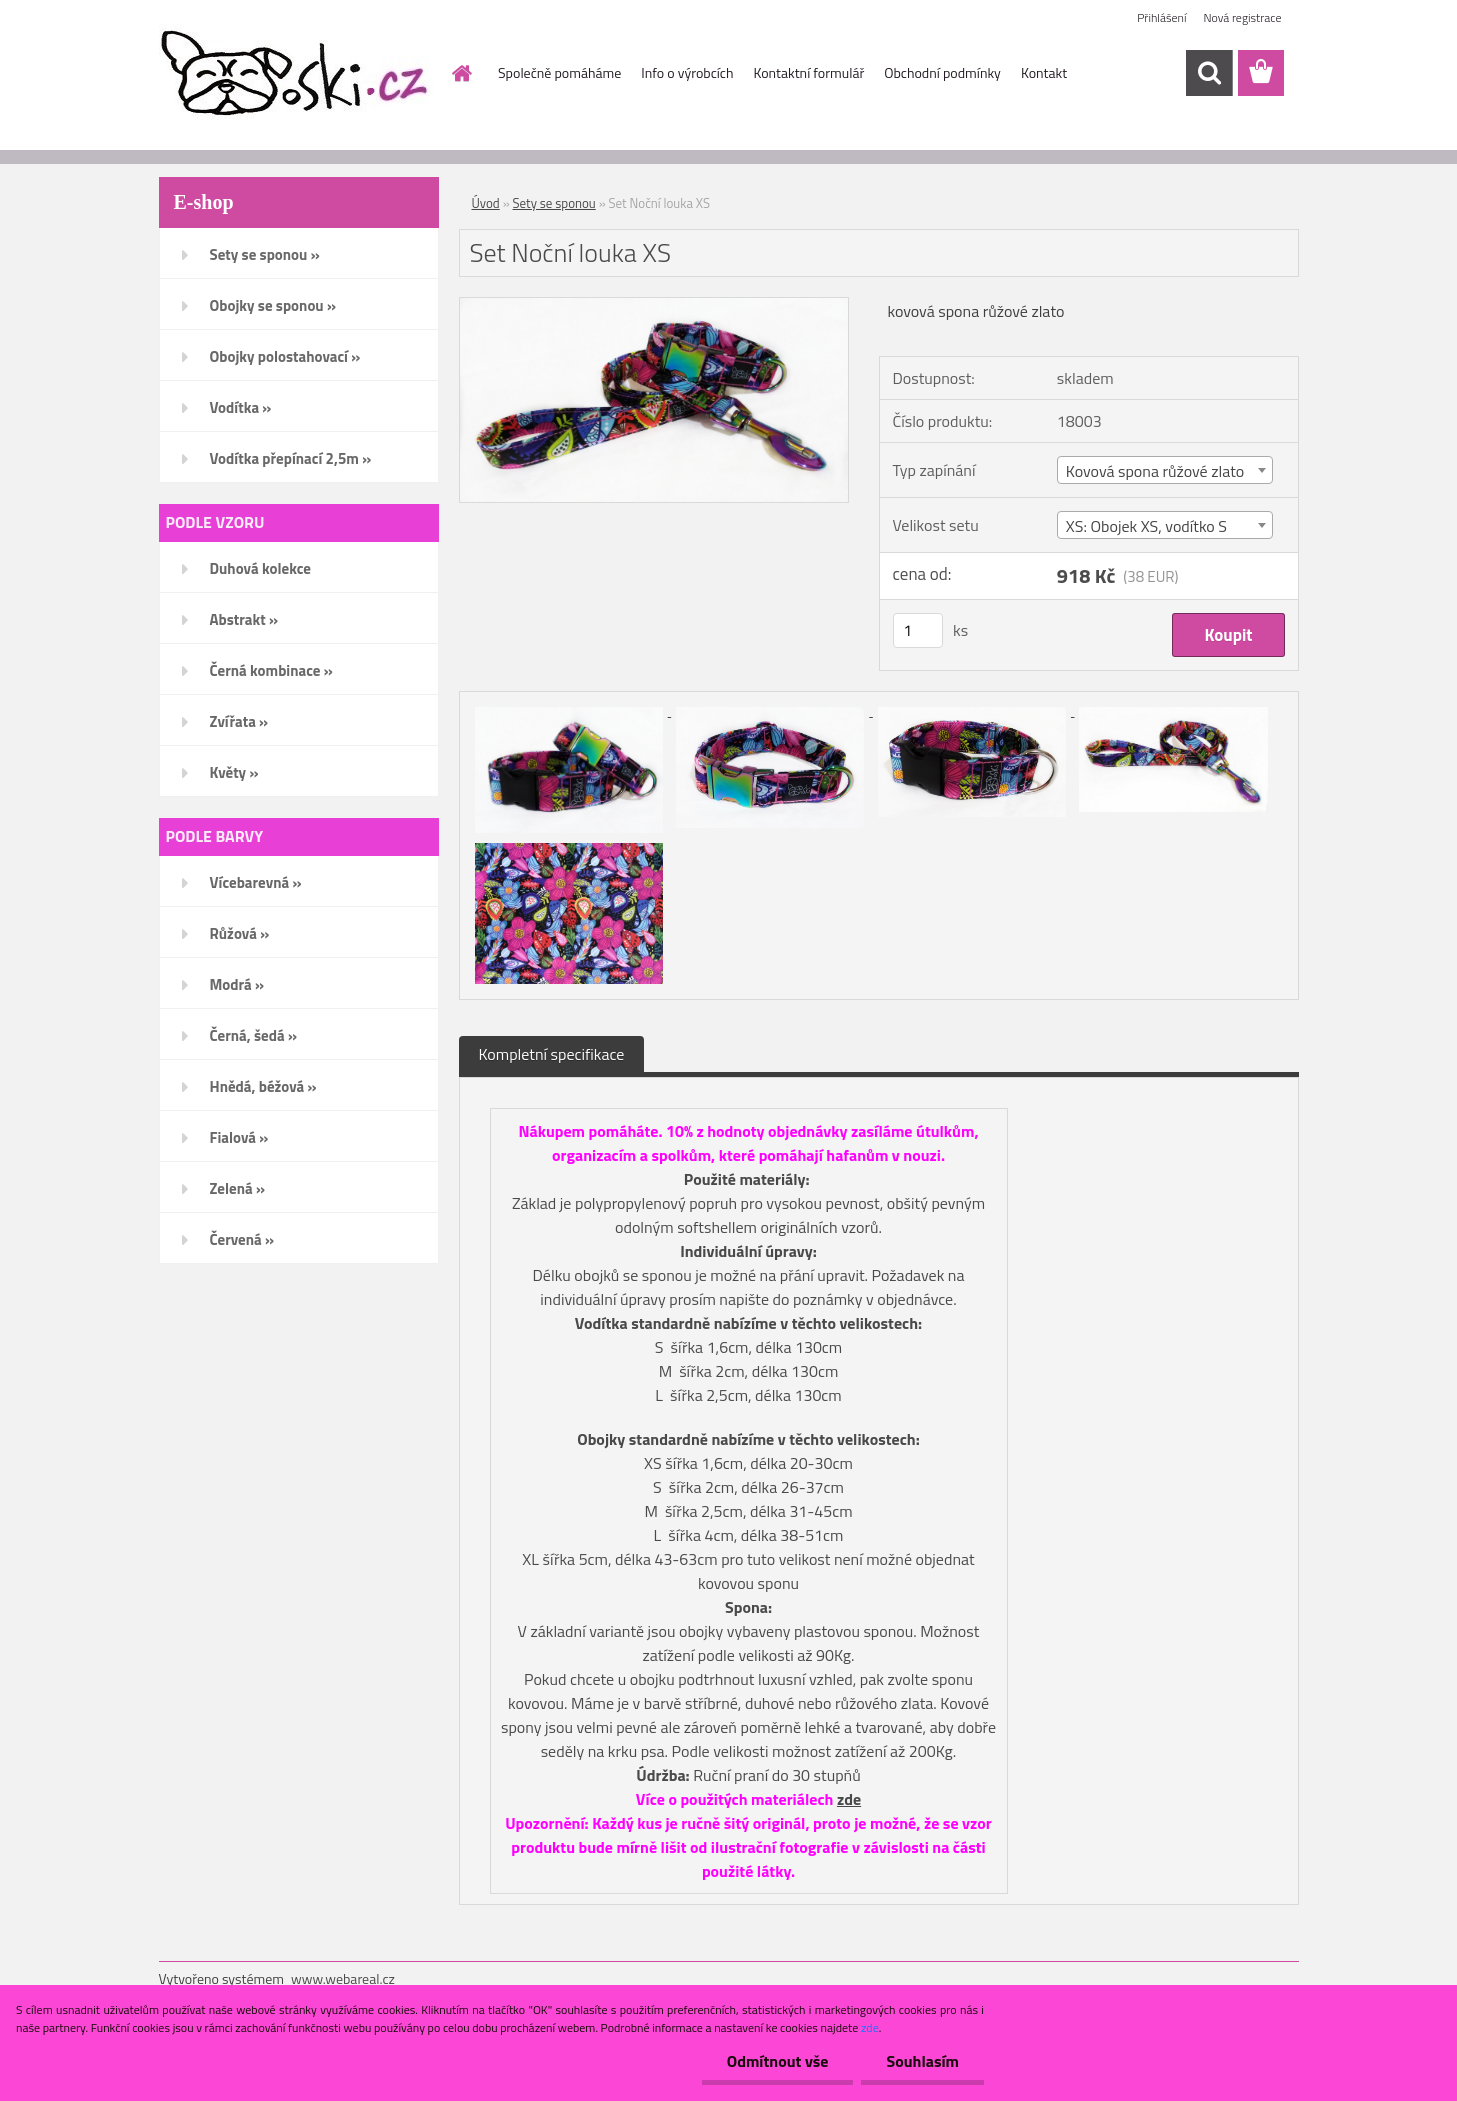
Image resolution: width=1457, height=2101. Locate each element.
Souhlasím (922, 2061)
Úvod (486, 203)
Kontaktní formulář (808, 72)
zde (849, 1799)
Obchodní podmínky (942, 72)
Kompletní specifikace (552, 1054)
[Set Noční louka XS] (654, 306)
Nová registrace (1242, 17)
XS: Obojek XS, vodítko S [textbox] (1146, 526)
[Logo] (296, 74)
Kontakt (1044, 72)
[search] (1209, 73)
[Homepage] (460, 73)
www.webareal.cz (343, 1978)
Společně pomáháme (559, 72)
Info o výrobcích (687, 72)
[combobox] (1165, 470)
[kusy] (918, 630)
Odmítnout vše (778, 2061)
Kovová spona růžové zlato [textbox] (1155, 471)
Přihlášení (1161, 17)
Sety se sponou (554, 203)
